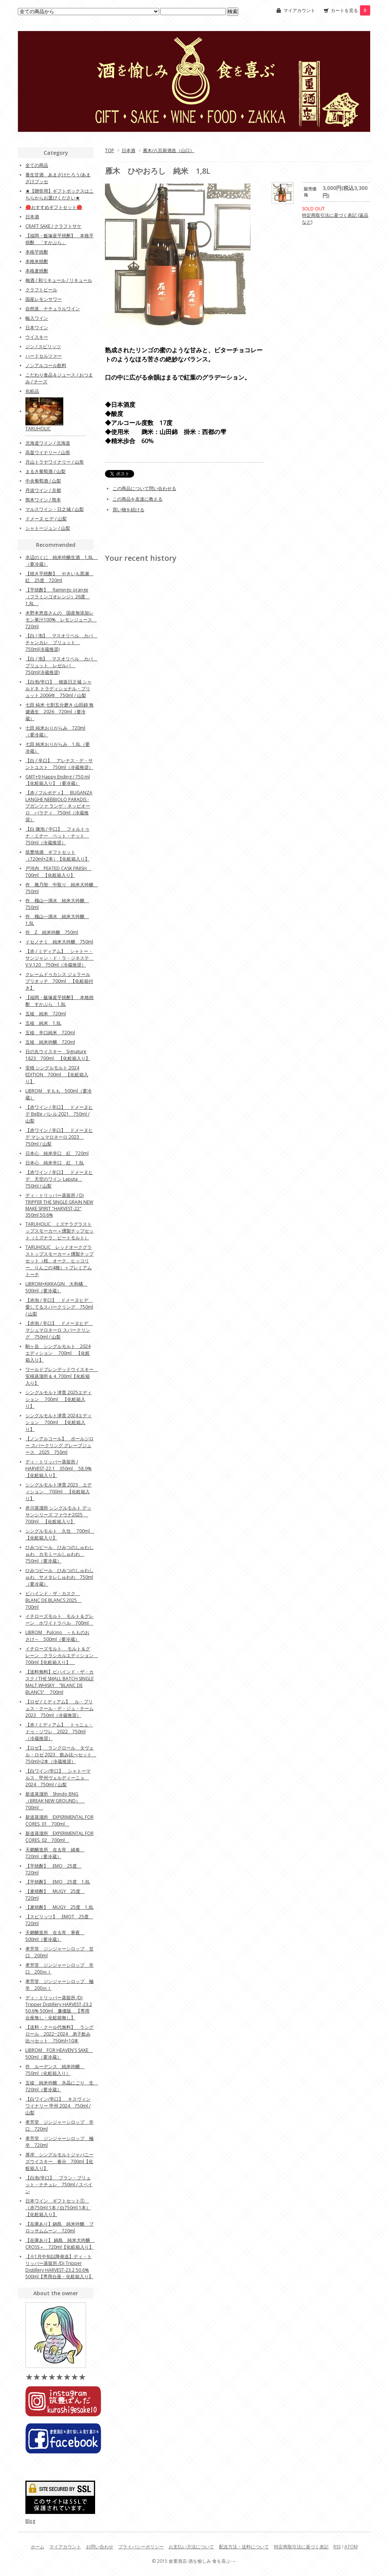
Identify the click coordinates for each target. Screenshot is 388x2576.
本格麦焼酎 (36, 271)
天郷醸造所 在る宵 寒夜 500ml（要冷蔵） (54, 1936)
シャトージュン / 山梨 (47, 528)
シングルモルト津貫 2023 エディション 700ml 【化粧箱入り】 (58, 1492)
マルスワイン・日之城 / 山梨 (54, 509)
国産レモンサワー (43, 299)
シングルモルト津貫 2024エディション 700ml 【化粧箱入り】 (58, 1422)
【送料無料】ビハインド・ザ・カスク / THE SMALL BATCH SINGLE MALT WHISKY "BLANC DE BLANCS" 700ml (59, 1682)
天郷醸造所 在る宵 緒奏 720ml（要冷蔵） (54, 1853)
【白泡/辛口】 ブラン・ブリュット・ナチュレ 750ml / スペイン (58, 2184)
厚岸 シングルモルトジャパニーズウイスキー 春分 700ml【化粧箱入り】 (59, 2161)
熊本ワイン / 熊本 (43, 500)
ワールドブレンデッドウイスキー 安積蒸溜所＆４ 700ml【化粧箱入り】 (61, 1376)
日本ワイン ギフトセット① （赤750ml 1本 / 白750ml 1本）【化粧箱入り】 (58, 2208)
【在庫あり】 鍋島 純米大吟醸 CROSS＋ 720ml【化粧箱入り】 (60, 2243)
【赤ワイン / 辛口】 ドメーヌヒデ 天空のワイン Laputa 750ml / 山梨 (59, 1179)
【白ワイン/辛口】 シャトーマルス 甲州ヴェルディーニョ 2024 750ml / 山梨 (58, 1778)
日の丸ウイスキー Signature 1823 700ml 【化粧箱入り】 (57, 1055)
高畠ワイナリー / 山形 (47, 452)
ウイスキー (36, 337)
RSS (337, 2546)
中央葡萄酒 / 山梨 (43, 481)
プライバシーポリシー (141, 2546)
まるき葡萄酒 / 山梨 (45, 471)
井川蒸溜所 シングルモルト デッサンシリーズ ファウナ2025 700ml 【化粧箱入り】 (58, 1515)
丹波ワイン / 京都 (43, 490)
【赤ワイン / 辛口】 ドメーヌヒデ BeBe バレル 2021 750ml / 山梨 (59, 1114)
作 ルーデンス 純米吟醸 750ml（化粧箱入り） (54, 2069)
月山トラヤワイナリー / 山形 (54, 462)
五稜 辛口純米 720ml (50, 1032)
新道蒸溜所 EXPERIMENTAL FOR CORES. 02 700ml (59, 1836)
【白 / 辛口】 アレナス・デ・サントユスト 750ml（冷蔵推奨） (59, 763)
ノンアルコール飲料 (45, 365)
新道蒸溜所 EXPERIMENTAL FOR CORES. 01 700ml (59, 1820)
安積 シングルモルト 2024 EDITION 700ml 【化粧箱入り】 (56, 1075)
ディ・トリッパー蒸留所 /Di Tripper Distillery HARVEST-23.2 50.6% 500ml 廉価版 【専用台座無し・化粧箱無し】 (58, 2007)
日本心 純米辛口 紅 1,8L (54, 1163)
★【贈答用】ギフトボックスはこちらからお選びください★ (59, 194)
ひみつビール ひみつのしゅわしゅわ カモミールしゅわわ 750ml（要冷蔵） (59, 1554)
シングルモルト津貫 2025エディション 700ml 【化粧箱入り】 (58, 1399)
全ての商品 (36, 165)
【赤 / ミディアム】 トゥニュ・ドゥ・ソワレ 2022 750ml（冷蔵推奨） (59, 1731)
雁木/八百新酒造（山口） (168, 150)
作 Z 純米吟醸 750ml (51, 932)
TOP (109, 150)
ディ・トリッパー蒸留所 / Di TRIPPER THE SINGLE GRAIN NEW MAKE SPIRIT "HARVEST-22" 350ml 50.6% (59, 1205)
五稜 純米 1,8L (43, 1023)
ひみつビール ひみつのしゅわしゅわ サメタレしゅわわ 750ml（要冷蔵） (59, 1577)
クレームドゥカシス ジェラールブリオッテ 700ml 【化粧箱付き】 (59, 981)
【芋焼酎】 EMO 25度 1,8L (57, 1882)
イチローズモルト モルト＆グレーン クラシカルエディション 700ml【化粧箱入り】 (61, 1655)
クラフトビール (41, 289)
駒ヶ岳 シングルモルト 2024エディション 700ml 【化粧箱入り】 (58, 1353)
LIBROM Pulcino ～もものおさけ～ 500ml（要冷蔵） (57, 1635)
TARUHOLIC (38, 428)
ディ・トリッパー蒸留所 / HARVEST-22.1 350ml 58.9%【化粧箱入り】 (58, 1468)
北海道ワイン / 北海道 (47, 443)
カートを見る (350, 10)
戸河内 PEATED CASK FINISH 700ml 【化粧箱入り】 (58, 871)
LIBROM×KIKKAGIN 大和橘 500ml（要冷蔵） (56, 1287)
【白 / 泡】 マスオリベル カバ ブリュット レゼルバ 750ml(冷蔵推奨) (61, 665)
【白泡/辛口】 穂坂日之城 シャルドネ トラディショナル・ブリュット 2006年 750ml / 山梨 (58, 689)
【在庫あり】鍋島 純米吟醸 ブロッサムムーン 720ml (59, 2227)
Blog (30, 2521)
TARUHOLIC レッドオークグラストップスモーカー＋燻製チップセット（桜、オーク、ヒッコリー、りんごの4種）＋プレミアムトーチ (59, 1261)
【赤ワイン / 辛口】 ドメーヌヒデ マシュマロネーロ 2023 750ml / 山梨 (59, 1137)
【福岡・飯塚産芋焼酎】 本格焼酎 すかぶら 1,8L (59, 1000)
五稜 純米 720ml (45, 1013)
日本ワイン (36, 327)
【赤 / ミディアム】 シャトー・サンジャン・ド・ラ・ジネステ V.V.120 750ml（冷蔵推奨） (59, 958)
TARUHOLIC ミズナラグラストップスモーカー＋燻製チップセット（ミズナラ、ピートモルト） (59, 1231)
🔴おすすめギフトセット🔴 (53, 207)
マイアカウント (299, 10)
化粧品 (32, 391)
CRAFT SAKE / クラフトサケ (53, 226)
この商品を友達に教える (138, 499)
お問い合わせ (99, 2546)
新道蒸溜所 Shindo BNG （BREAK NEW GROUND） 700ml (55, 1801)
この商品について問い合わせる (144, 488)
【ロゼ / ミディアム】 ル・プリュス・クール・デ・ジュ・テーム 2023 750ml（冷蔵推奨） (59, 1708)
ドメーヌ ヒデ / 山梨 (46, 518)
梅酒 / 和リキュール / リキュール (58, 280)
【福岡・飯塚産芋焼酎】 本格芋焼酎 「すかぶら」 (59, 239)
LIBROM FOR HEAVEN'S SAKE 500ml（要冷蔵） (59, 2053)
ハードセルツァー (43, 356)
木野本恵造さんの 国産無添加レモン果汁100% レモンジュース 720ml (61, 620)
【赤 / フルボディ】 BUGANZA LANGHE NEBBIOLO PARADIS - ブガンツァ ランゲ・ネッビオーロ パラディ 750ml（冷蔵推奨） (58, 806)
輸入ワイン (36, 318)
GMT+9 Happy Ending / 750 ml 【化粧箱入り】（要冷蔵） (57, 780)
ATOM (351, 2546)
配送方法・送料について (244, 2546)
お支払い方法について (191, 2546)
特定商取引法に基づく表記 (301, 2546)
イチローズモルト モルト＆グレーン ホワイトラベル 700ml (59, 1619)
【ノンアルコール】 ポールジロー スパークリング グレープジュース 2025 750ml (59, 1445)
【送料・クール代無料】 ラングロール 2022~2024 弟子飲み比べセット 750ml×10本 (59, 2034)
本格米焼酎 (36, 261)
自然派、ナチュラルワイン (52, 308)
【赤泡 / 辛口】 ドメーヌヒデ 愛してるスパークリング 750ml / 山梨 (59, 1307)
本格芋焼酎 (36, 252)
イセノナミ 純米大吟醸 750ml (59, 942)
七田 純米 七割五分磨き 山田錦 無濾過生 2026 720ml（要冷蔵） (59, 712)
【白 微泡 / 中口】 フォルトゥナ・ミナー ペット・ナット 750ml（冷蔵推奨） (57, 836)
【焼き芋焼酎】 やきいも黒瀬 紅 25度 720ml (59, 577)
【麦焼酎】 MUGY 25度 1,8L (59, 1907)
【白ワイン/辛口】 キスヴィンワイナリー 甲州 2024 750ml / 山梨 (58, 2106)
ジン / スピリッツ (43, 346)
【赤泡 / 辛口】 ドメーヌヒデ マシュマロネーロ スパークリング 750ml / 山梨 (59, 1330)
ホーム (37, 2546)
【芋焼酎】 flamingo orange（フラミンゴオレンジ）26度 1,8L (57, 597)
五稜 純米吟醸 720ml (50, 1042)
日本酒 (128, 150)
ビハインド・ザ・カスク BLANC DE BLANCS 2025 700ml (53, 1600)
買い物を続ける (128, 509)
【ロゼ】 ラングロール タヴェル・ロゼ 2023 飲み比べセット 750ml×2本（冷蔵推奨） (60, 1755)
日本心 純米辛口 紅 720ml (57, 1153)
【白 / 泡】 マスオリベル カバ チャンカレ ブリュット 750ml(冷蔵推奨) (61, 642)
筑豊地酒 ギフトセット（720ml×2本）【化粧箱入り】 (57, 855)
